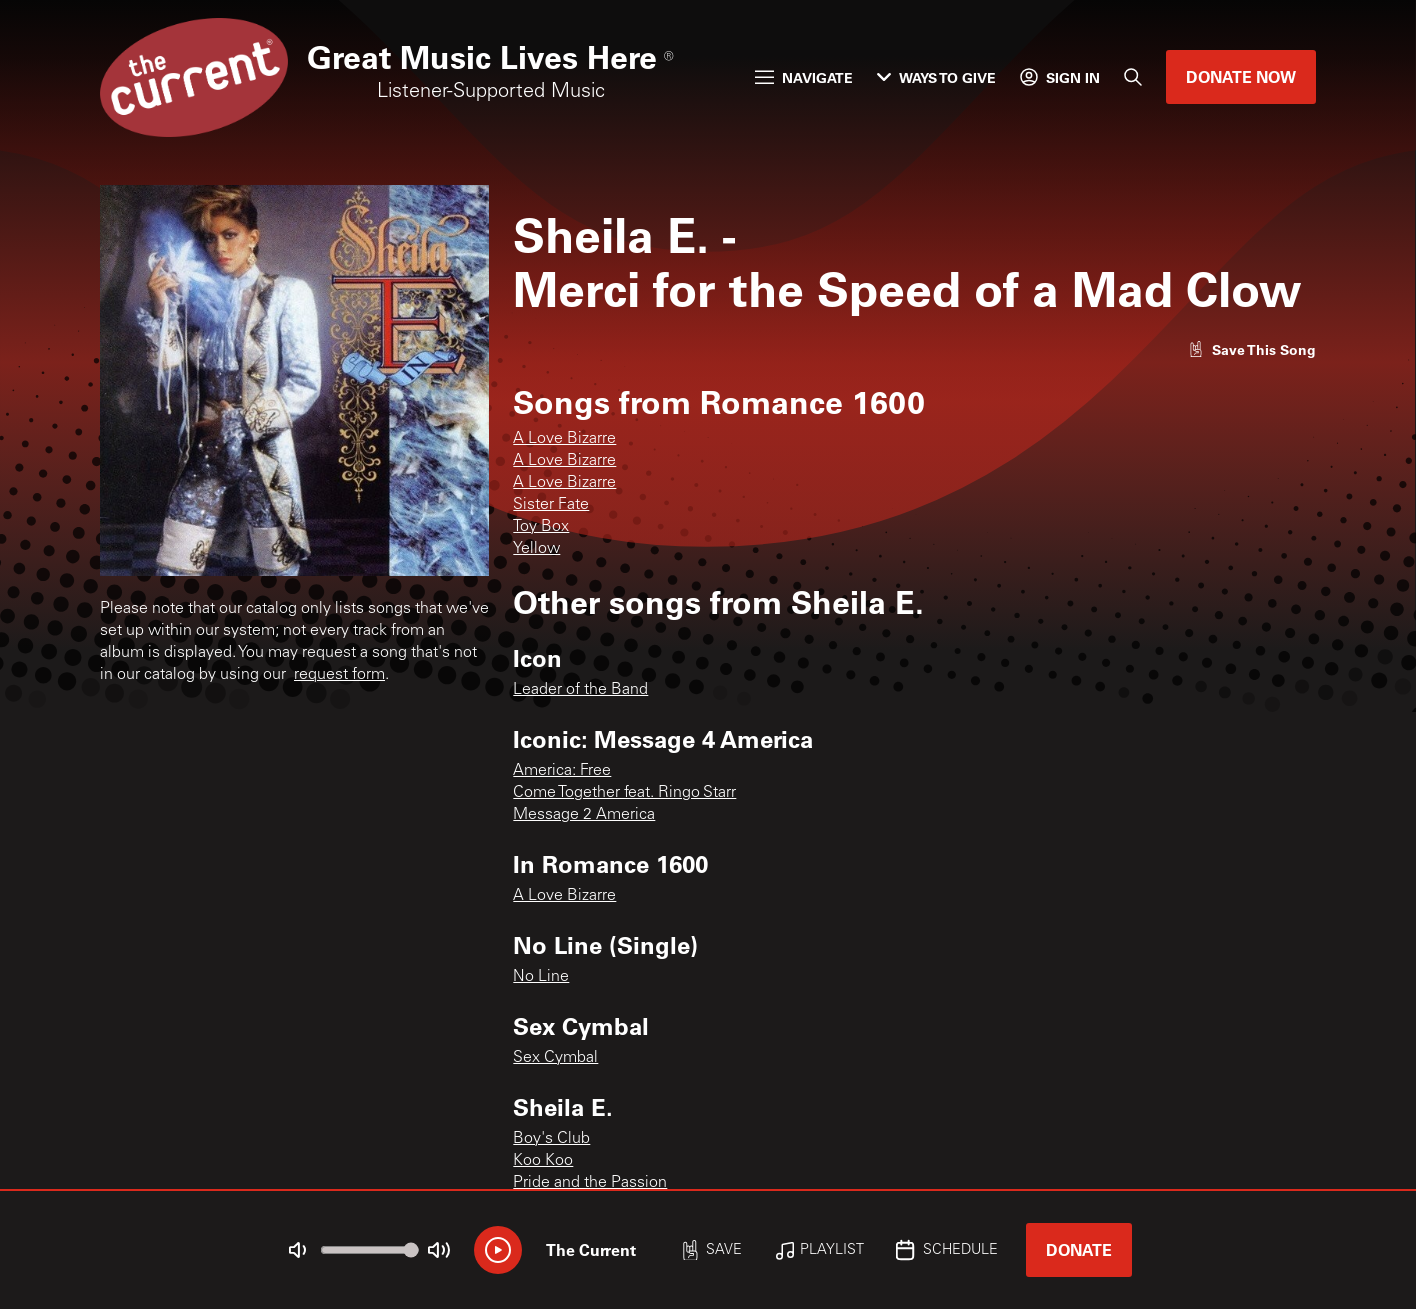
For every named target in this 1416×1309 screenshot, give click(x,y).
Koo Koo (543, 1161)
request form (339, 675)
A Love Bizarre (564, 439)
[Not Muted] (298, 1250)
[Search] (1133, 77)
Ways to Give (936, 77)
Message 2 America (584, 815)
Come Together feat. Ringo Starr (624, 793)
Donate (1079, 1249)
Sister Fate (551, 505)
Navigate (804, 77)
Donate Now (1241, 76)
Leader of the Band (580, 690)
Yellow (536, 549)
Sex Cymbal (555, 1058)
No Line (541, 977)
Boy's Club (551, 1139)
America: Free (562, 771)
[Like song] (1252, 349)
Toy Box (541, 527)
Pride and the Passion (590, 1183)
